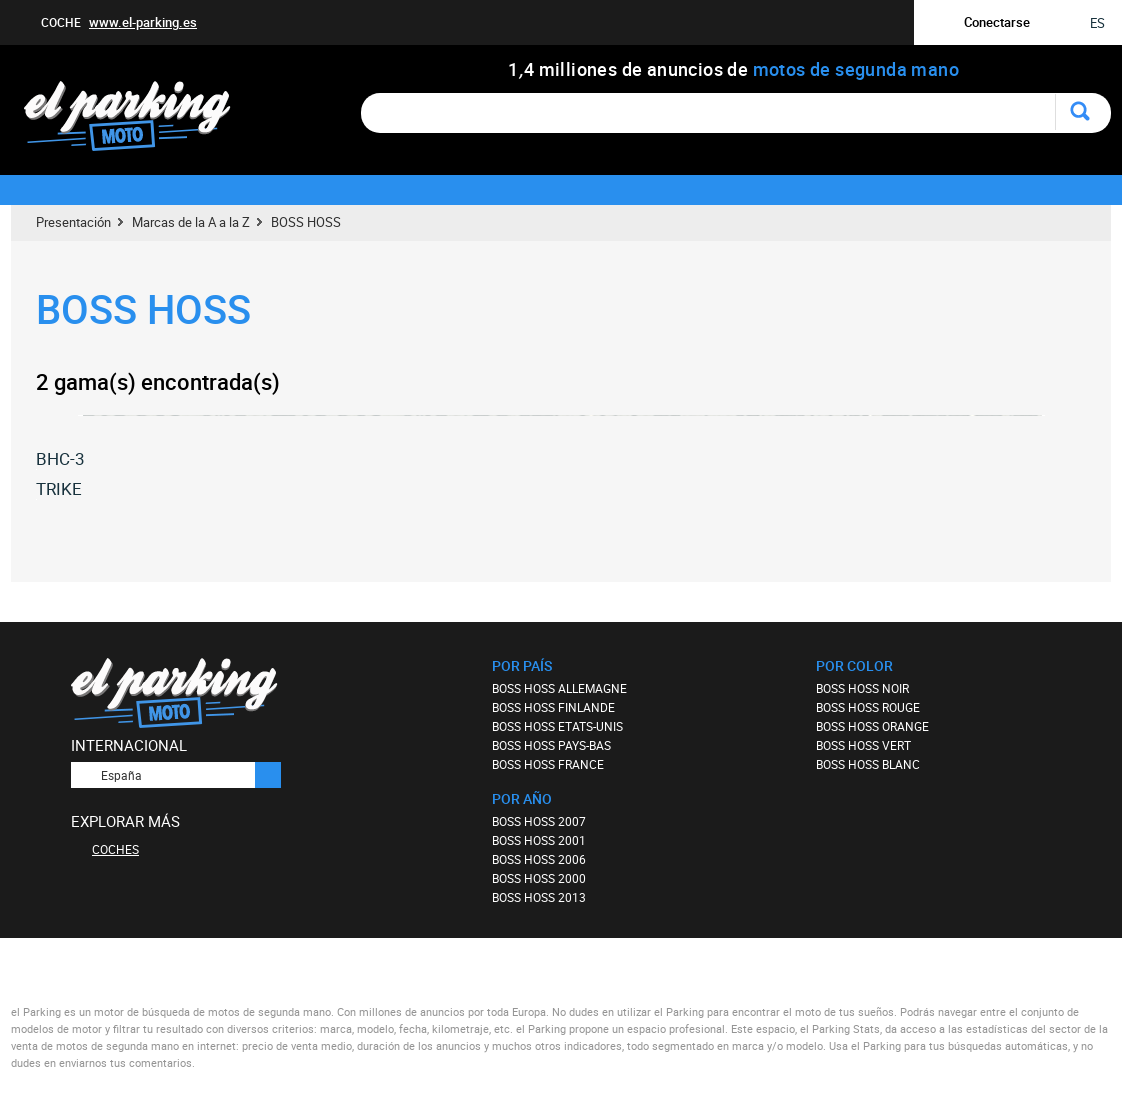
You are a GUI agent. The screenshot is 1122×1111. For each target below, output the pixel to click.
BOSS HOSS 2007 (539, 821)
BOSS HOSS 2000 (539, 878)
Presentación (73, 222)
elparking (137, 117)
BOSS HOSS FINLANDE (553, 707)
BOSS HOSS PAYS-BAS (551, 745)
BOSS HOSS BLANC (868, 764)
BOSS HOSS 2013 (539, 897)
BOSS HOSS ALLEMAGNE (559, 688)
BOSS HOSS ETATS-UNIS (557, 726)
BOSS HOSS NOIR (862, 688)
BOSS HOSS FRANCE (548, 764)
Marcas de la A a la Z (191, 222)
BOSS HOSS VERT (863, 745)
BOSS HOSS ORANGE (872, 726)
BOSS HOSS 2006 (539, 859)
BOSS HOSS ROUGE (868, 707)
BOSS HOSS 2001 (539, 840)
